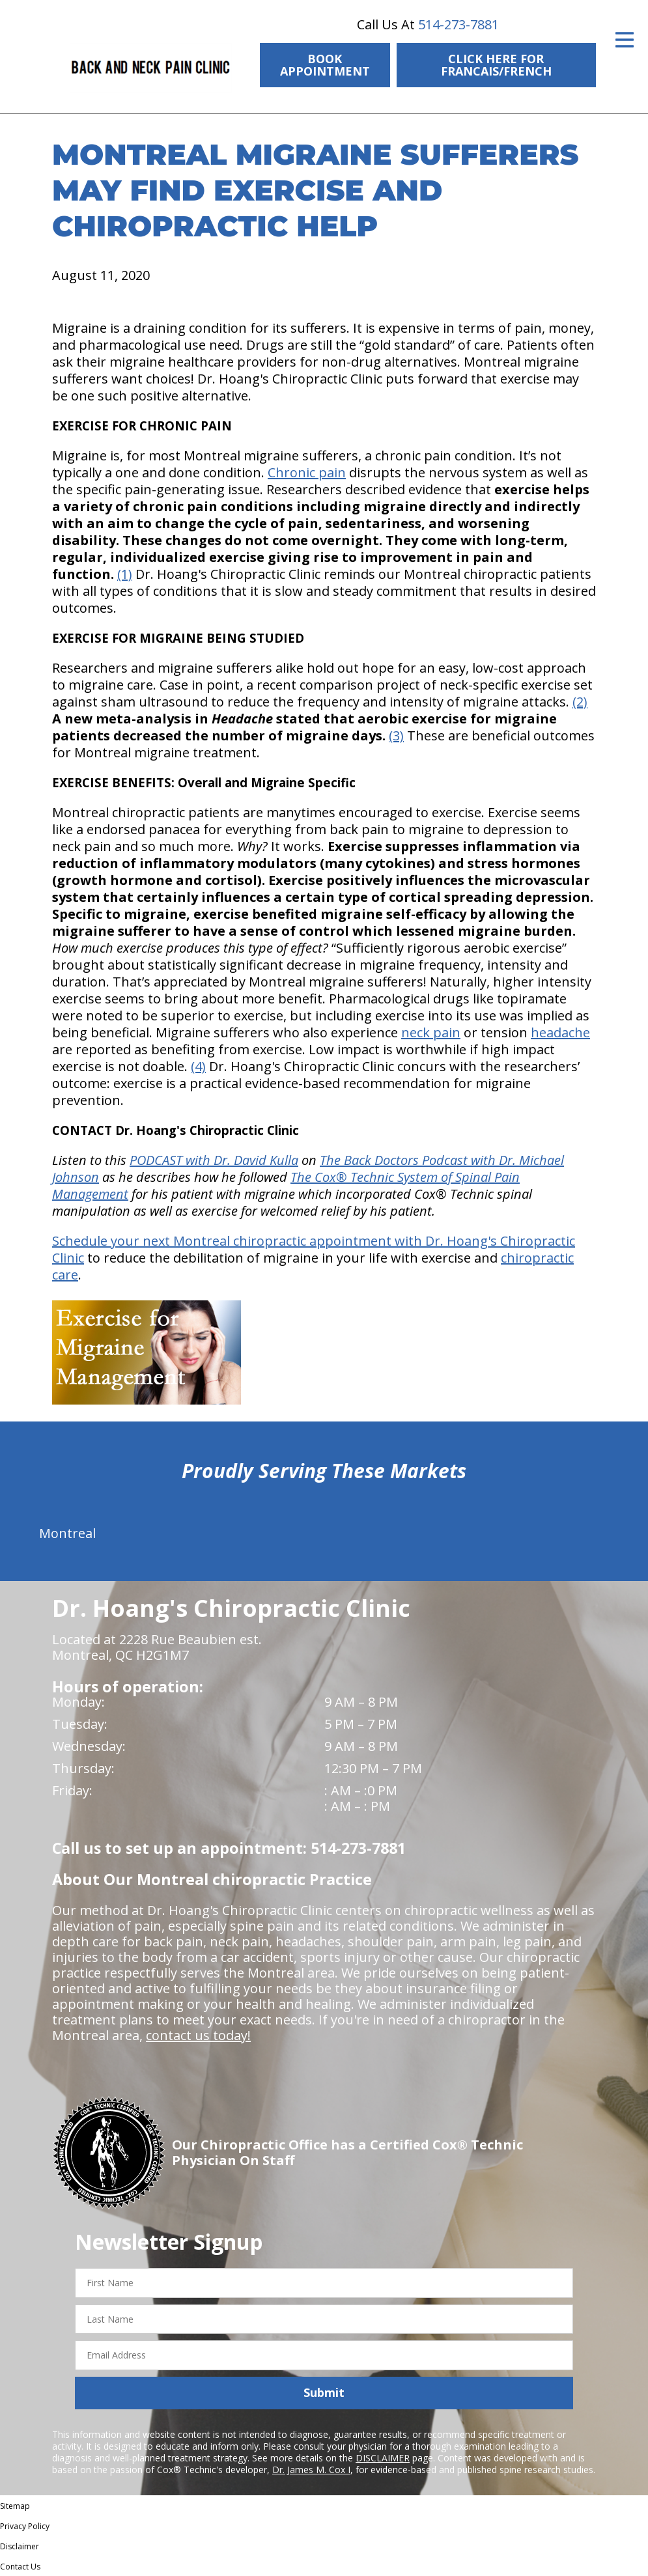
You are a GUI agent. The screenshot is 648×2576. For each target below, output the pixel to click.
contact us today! (198, 2035)
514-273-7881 (458, 24)
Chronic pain (307, 472)
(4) (198, 1066)
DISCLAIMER (383, 2458)
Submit (324, 2392)
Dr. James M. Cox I (311, 2469)
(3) (396, 735)
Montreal (67, 1533)
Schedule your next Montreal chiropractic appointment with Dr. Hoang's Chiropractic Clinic (313, 1249)
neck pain (430, 1032)
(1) (124, 574)
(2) (579, 701)
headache (560, 1032)
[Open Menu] (624, 39)
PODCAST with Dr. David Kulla (214, 1160)
